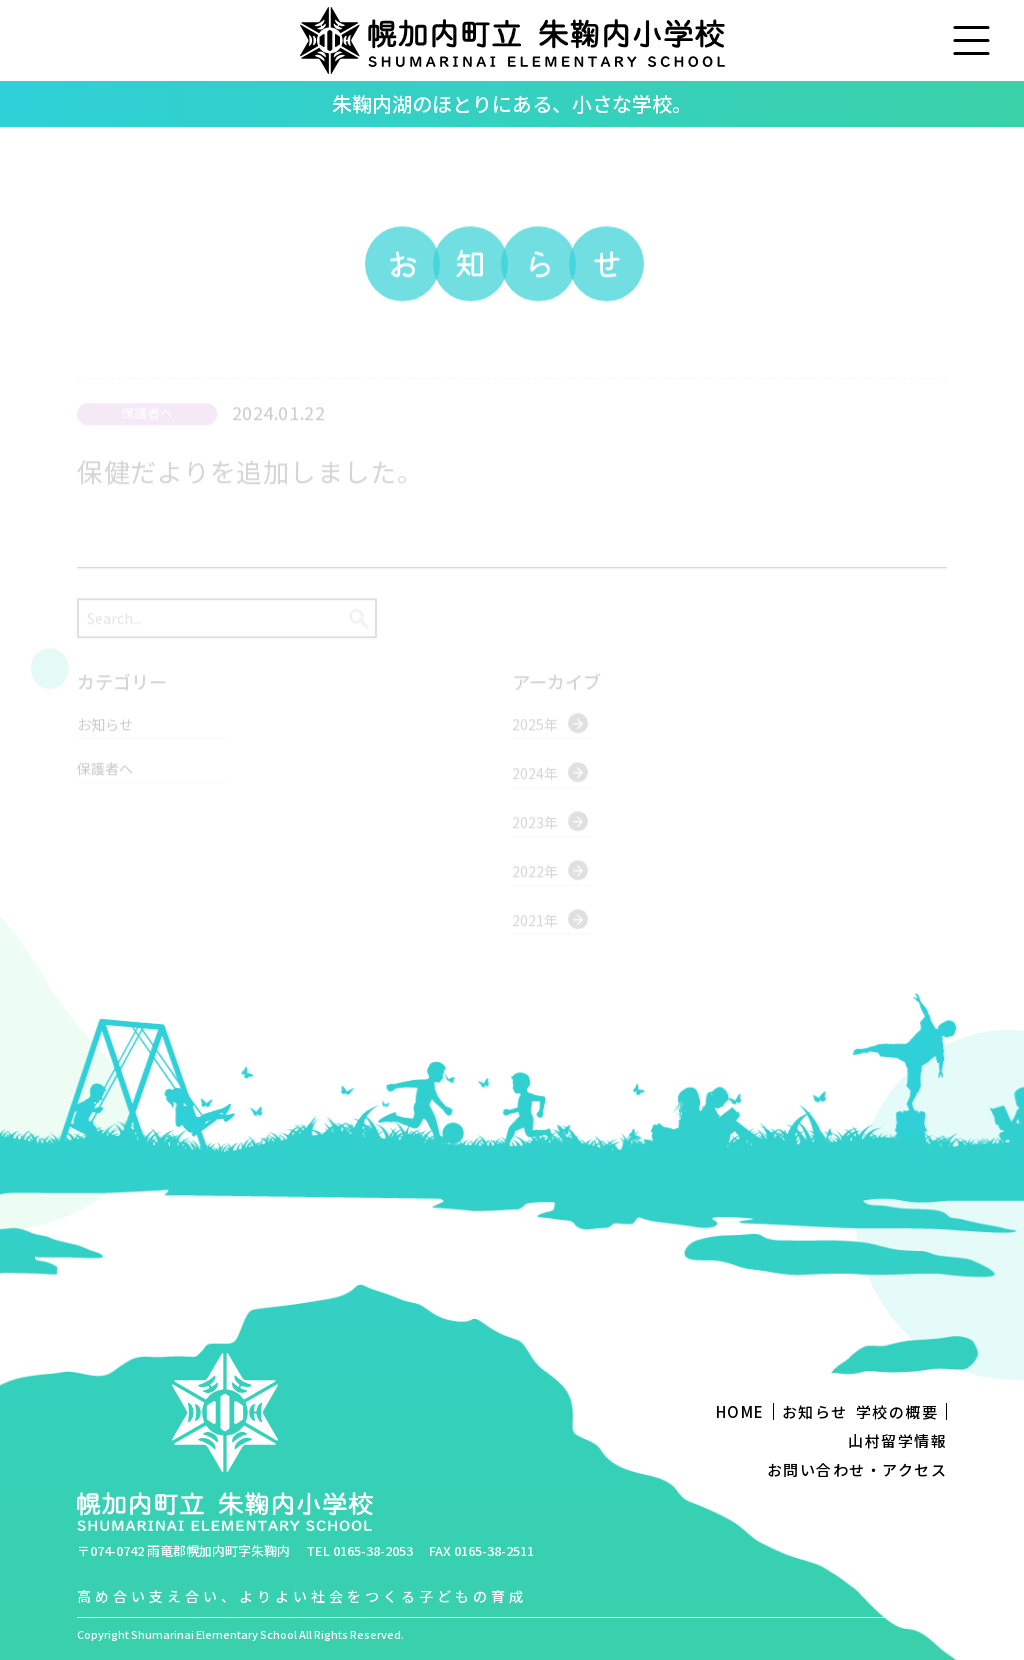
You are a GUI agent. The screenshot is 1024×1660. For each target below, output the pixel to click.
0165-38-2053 (373, 1550)
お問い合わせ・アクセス (857, 1469)
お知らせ (815, 1411)
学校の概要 (897, 1411)
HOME (740, 1411)
